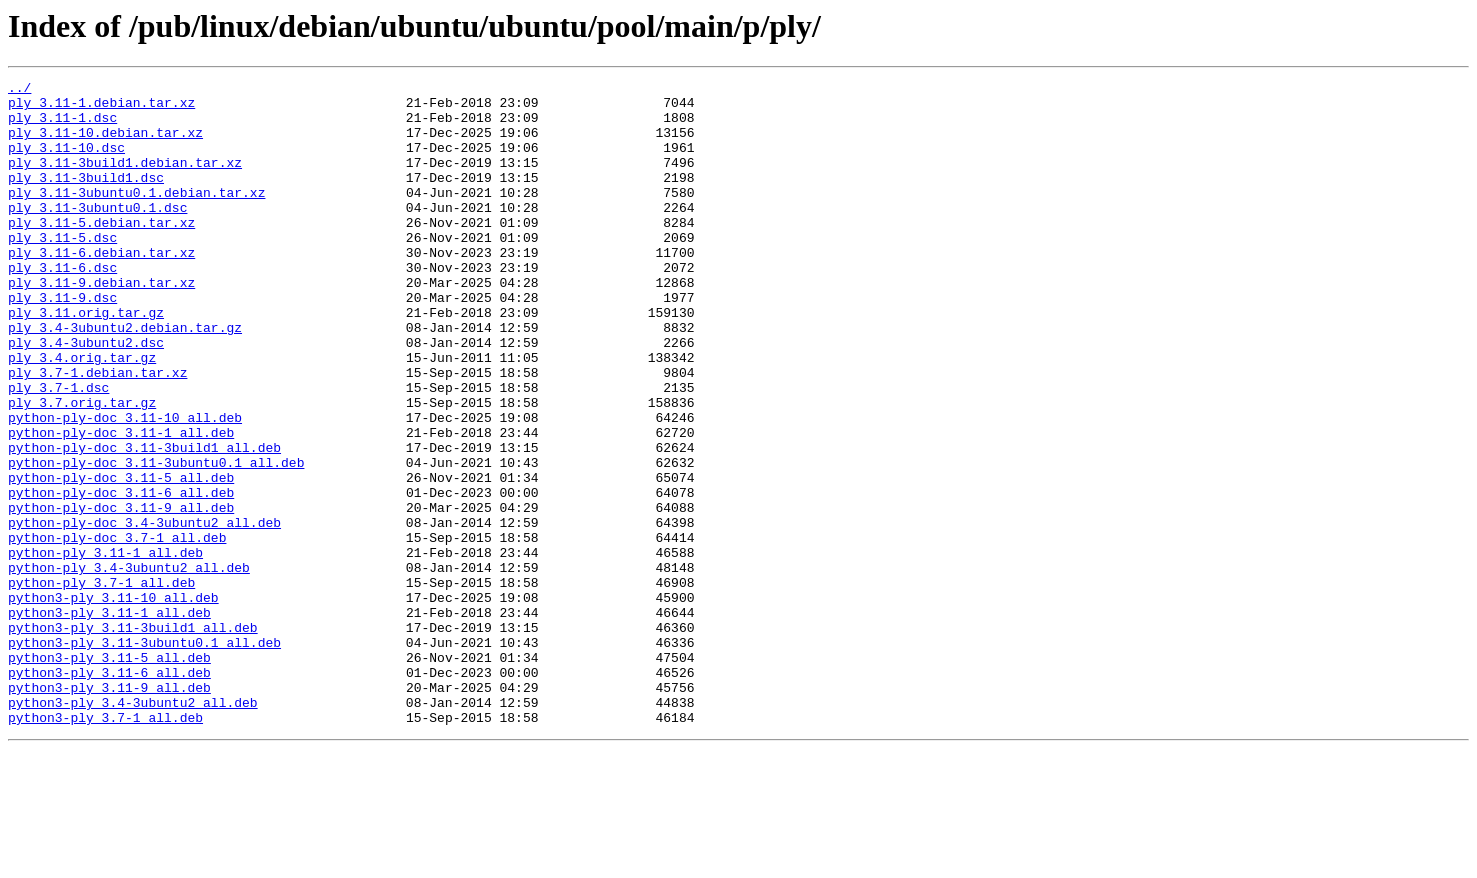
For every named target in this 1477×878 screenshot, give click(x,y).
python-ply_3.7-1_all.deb (101, 684)
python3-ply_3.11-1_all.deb (109, 720)
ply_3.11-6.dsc (62, 306)
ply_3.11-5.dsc (62, 270)
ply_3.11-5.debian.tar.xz (101, 252)
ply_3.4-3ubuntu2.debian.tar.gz (125, 378)
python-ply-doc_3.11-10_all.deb (125, 486)
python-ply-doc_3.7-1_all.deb (117, 630)
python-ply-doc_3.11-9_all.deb (121, 594)
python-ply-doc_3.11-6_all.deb (121, 576)
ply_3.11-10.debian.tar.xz (105, 144)
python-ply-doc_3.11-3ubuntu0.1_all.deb (156, 540)
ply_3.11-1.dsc (62, 126)
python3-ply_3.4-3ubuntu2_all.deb (133, 828)
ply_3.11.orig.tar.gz (86, 360)
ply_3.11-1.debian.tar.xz (101, 108)
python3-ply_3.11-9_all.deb (109, 810)
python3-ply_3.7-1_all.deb (105, 846)
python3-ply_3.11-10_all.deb (113, 702)
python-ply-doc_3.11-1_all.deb (121, 504)
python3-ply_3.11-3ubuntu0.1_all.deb (144, 756)
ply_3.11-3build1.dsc (86, 198)
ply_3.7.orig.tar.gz (82, 468)
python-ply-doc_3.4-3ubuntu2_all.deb (144, 612)
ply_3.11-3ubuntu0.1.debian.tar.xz (136, 216)
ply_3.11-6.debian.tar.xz (101, 288)
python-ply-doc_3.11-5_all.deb (121, 558)
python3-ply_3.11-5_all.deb (109, 774)
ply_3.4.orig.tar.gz (82, 414)
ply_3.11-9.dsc (62, 342)
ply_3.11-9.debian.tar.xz (101, 324)
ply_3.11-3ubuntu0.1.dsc (97, 234)
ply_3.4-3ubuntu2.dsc (86, 396)
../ (19, 90)
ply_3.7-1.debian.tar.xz (97, 432)
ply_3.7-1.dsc (58, 450)
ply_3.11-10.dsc (66, 162)
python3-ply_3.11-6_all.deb (109, 792)
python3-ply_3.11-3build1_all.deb (133, 738)
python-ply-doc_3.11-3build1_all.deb (144, 522)
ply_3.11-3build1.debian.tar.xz (125, 180)
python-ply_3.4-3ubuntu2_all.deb (129, 666)
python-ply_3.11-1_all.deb (105, 648)
